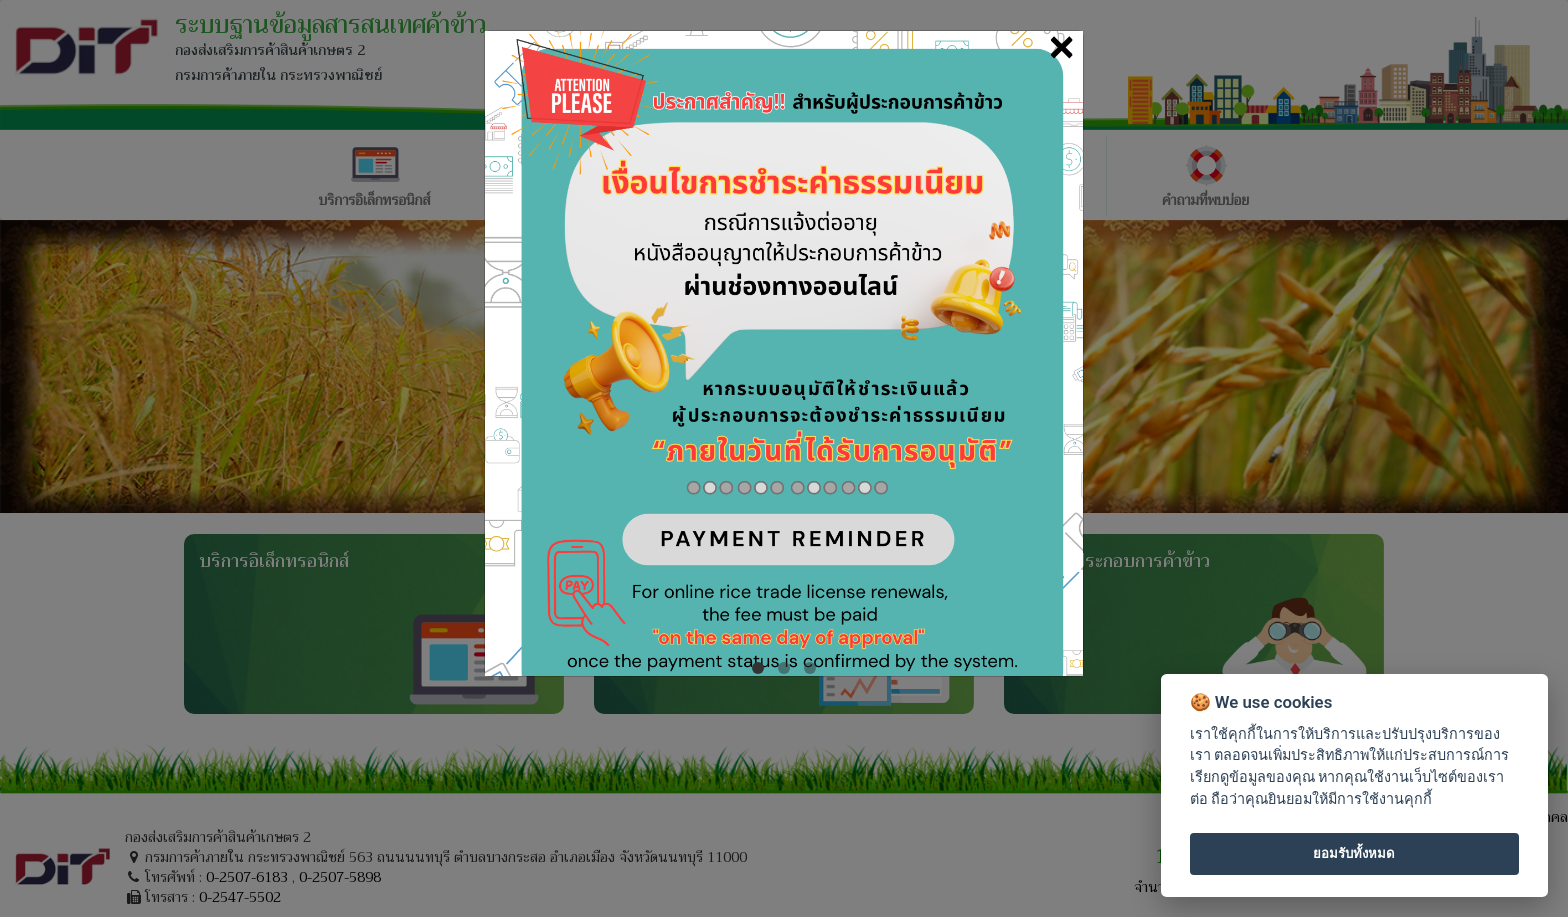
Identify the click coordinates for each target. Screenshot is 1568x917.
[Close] (1061, 46)
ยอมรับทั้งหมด (1354, 853)
